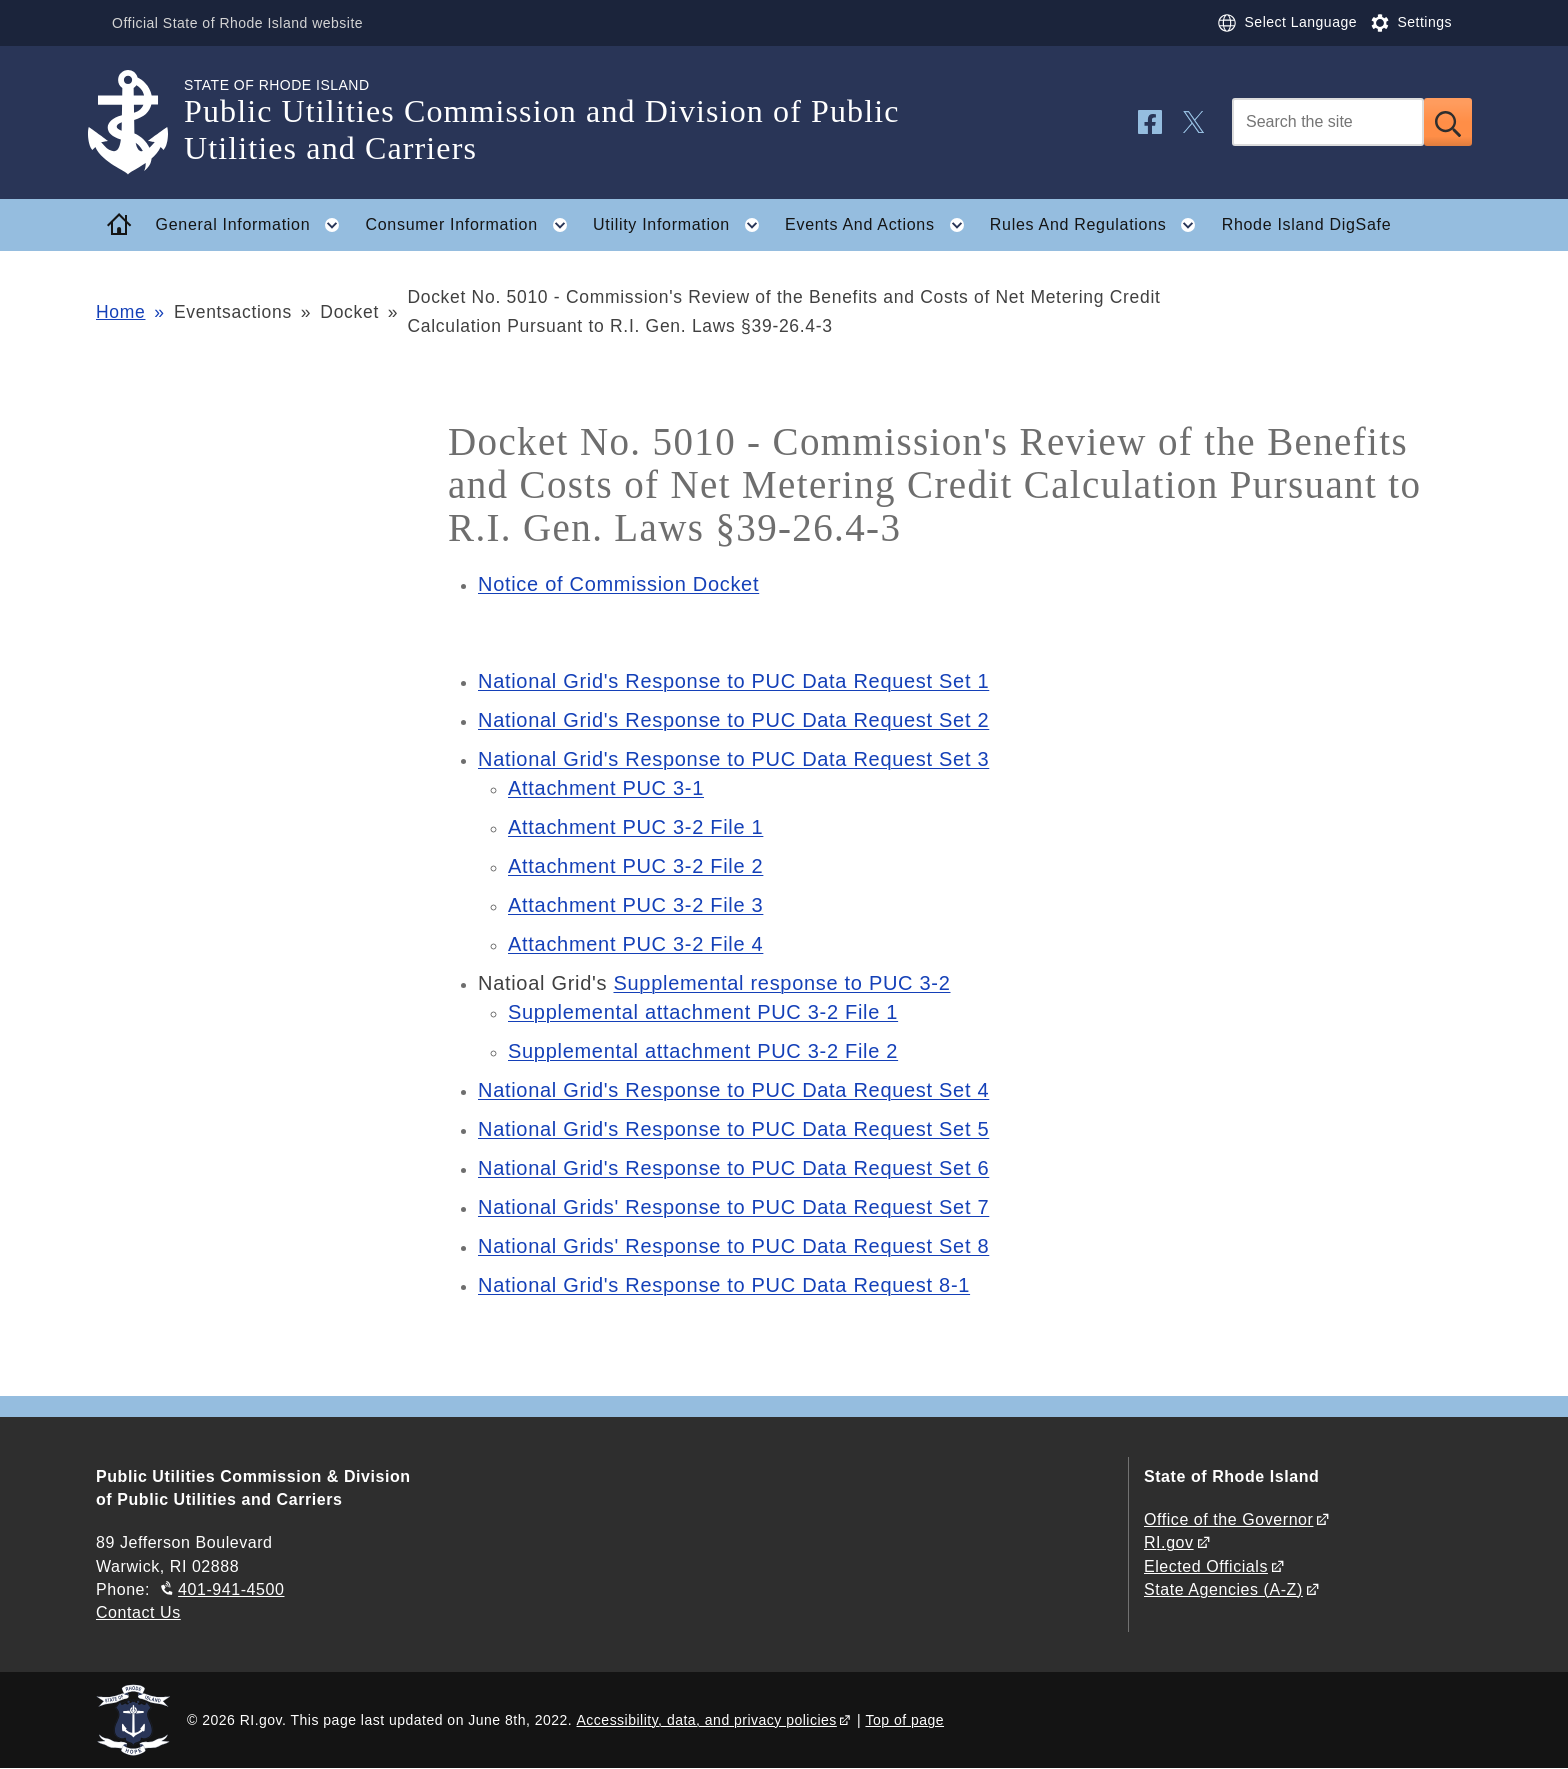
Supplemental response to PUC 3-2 (781, 983)
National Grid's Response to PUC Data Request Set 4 (733, 1090)
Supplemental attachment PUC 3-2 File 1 (703, 1012)
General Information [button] (254, 225)
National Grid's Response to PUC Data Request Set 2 (733, 720)
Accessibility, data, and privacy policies (707, 1720)
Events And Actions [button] (880, 225)
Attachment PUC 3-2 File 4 (635, 944)
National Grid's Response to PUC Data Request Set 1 (733, 681)
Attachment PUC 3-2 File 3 (635, 905)
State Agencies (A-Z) (1223, 1589)
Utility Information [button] (682, 225)
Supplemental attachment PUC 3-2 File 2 (703, 1051)
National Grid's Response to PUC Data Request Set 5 (733, 1129)
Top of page (904, 1720)
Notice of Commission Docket (618, 584)
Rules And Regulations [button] (1099, 225)
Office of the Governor (1228, 1519)
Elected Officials (1206, 1566)
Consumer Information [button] (473, 225)
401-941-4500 (231, 1589)
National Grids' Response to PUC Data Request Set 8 (733, 1246)
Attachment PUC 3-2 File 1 (635, 827)
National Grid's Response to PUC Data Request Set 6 (733, 1168)
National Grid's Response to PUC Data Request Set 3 (733, 759)
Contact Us (138, 1612)
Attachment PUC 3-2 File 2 (635, 866)
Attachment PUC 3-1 (606, 788)
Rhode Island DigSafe (1307, 224)
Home (120, 312)
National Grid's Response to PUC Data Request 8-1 (724, 1285)
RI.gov (1169, 1542)
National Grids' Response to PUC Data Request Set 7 (733, 1207)
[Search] (1328, 122)
